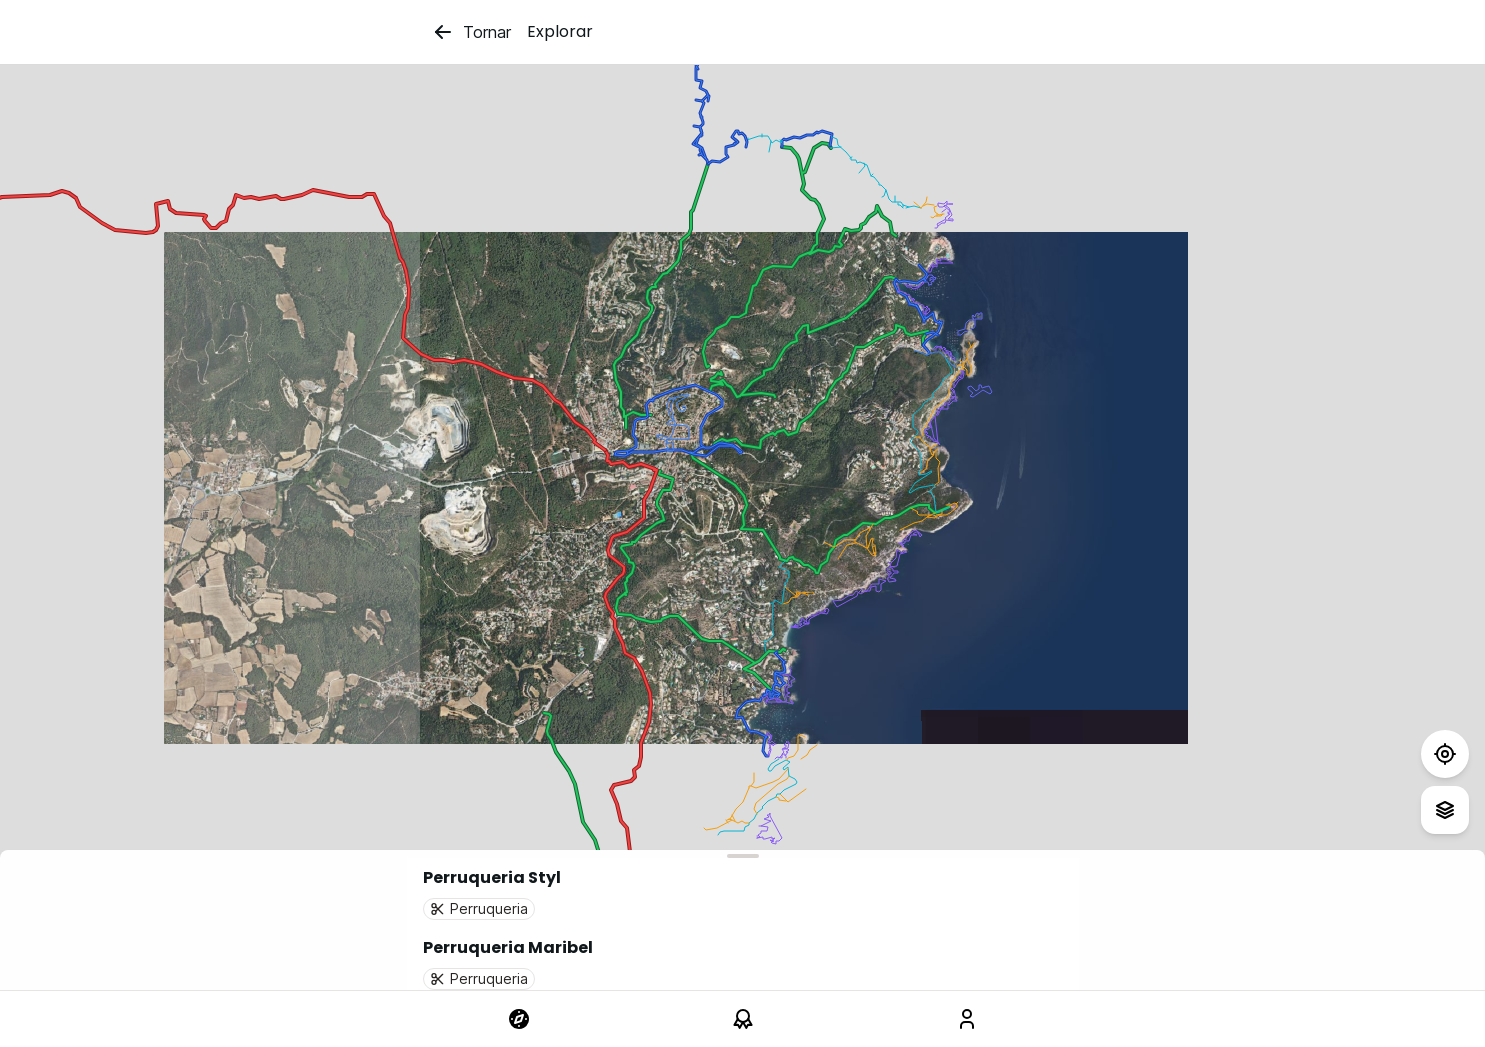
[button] (743, 893)
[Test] (1445, 754)
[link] (519, 1019)
